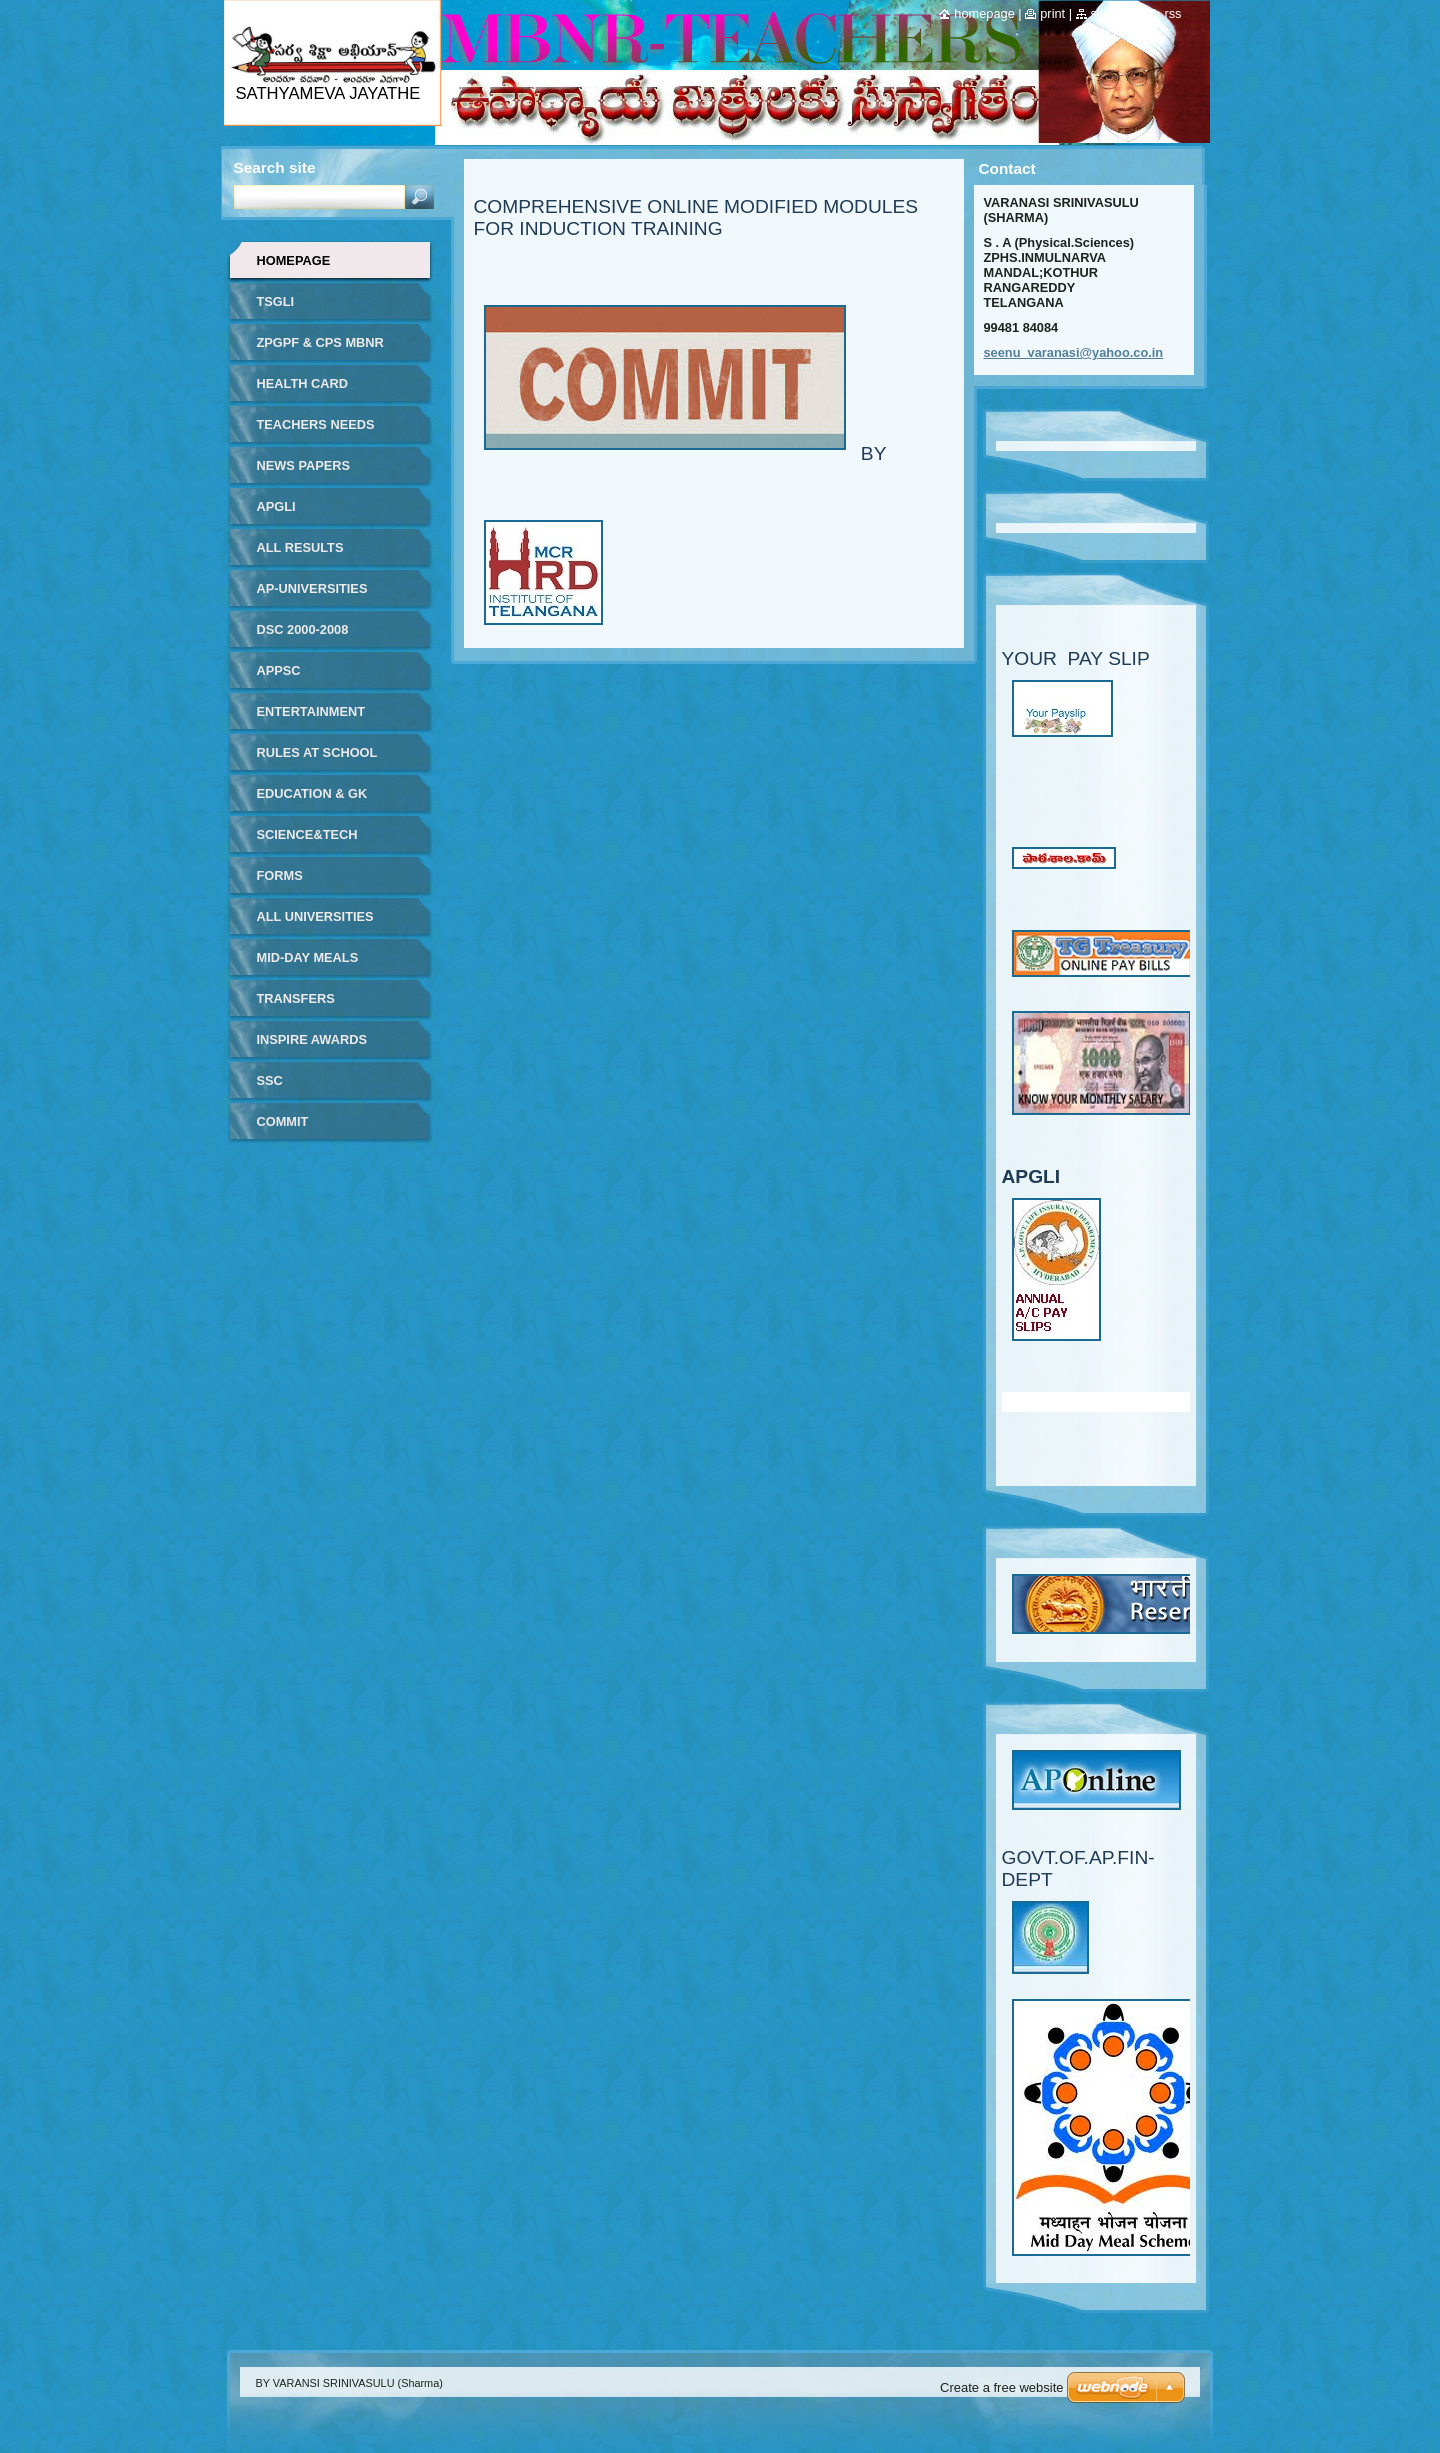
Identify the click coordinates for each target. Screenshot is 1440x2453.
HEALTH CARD (302, 383)
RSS (1172, 13)
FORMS (280, 875)
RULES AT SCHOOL (317, 752)
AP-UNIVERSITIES (312, 588)
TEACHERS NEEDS (316, 424)
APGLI (276, 506)
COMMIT (283, 1121)
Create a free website (1002, 2387)
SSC (270, 1080)
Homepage (294, 260)
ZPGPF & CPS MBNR (320, 342)
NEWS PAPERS (304, 465)
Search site (275, 167)
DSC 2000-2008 (303, 629)
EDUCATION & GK (312, 793)
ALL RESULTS (300, 547)
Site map (1115, 13)
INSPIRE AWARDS (312, 1039)
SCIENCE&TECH (307, 834)
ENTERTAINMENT (311, 711)
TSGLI (276, 301)
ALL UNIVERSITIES (315, 916)
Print (1052, 13)
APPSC (279, 670)
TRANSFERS (296, 998)
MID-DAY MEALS (308, 957)
